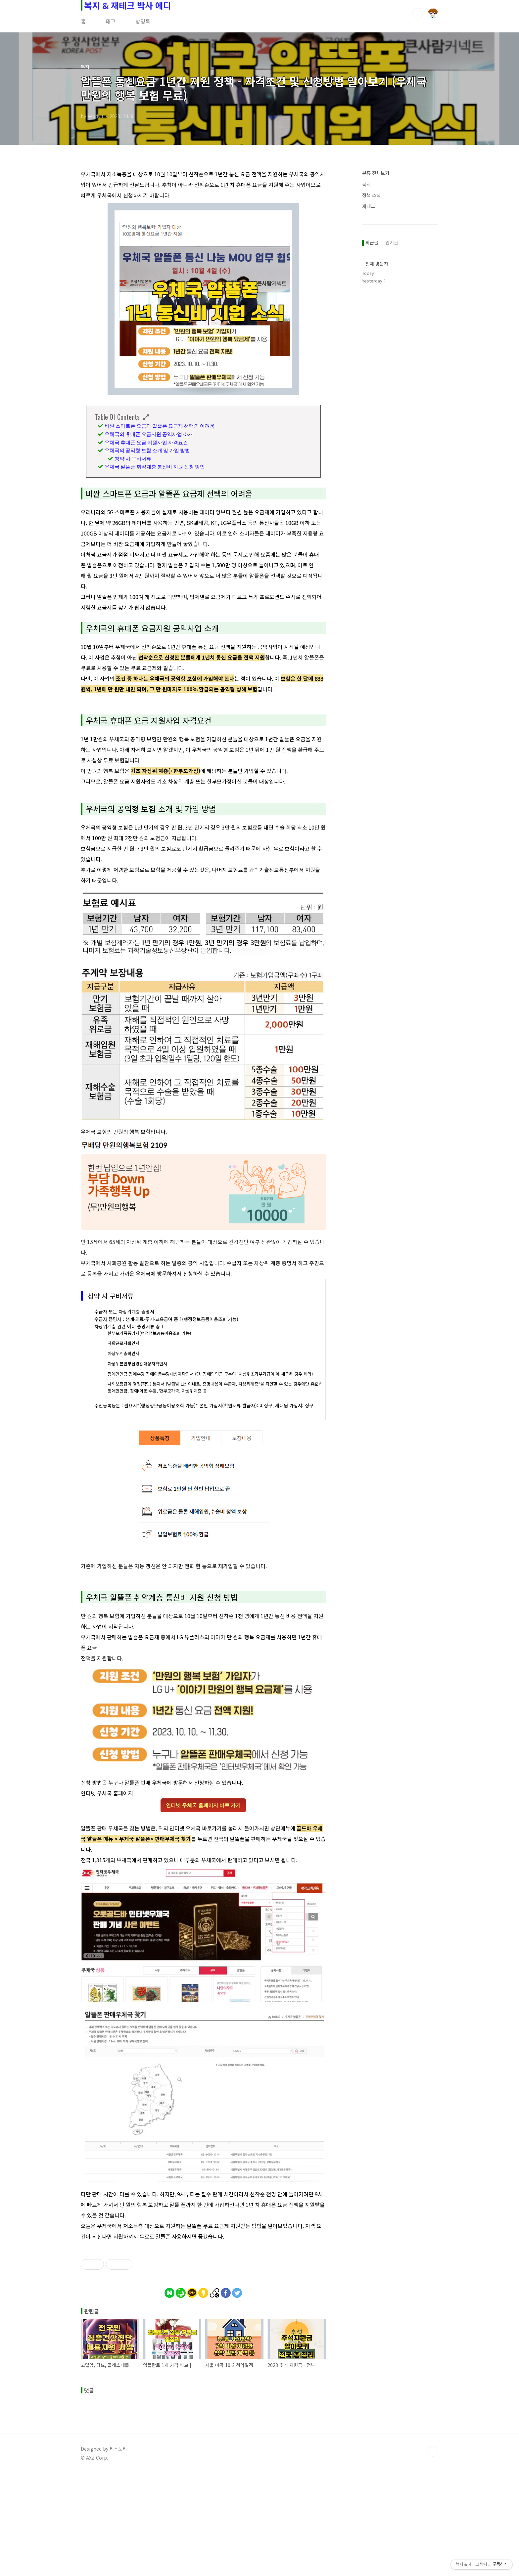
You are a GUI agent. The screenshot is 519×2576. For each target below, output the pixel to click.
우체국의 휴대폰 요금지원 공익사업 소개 (149, 433)
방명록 (142, 21)
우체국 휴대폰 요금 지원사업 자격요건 (146, 442)
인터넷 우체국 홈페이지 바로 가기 (203, 1805)
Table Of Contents (117, 417)
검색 (418, 13)
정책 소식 (371, 195)
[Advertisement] (203, 2334)
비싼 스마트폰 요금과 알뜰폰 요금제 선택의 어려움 (160, 425)
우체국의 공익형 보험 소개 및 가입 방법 (147, 449)
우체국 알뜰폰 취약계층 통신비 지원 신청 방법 (155, 466)
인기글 (391, 242)
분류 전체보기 (375, 173)
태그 (111, 21)
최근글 (371, 242)
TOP (433, 2554)
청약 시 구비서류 (133, 458)
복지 (366, 184)
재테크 (368, 206)
